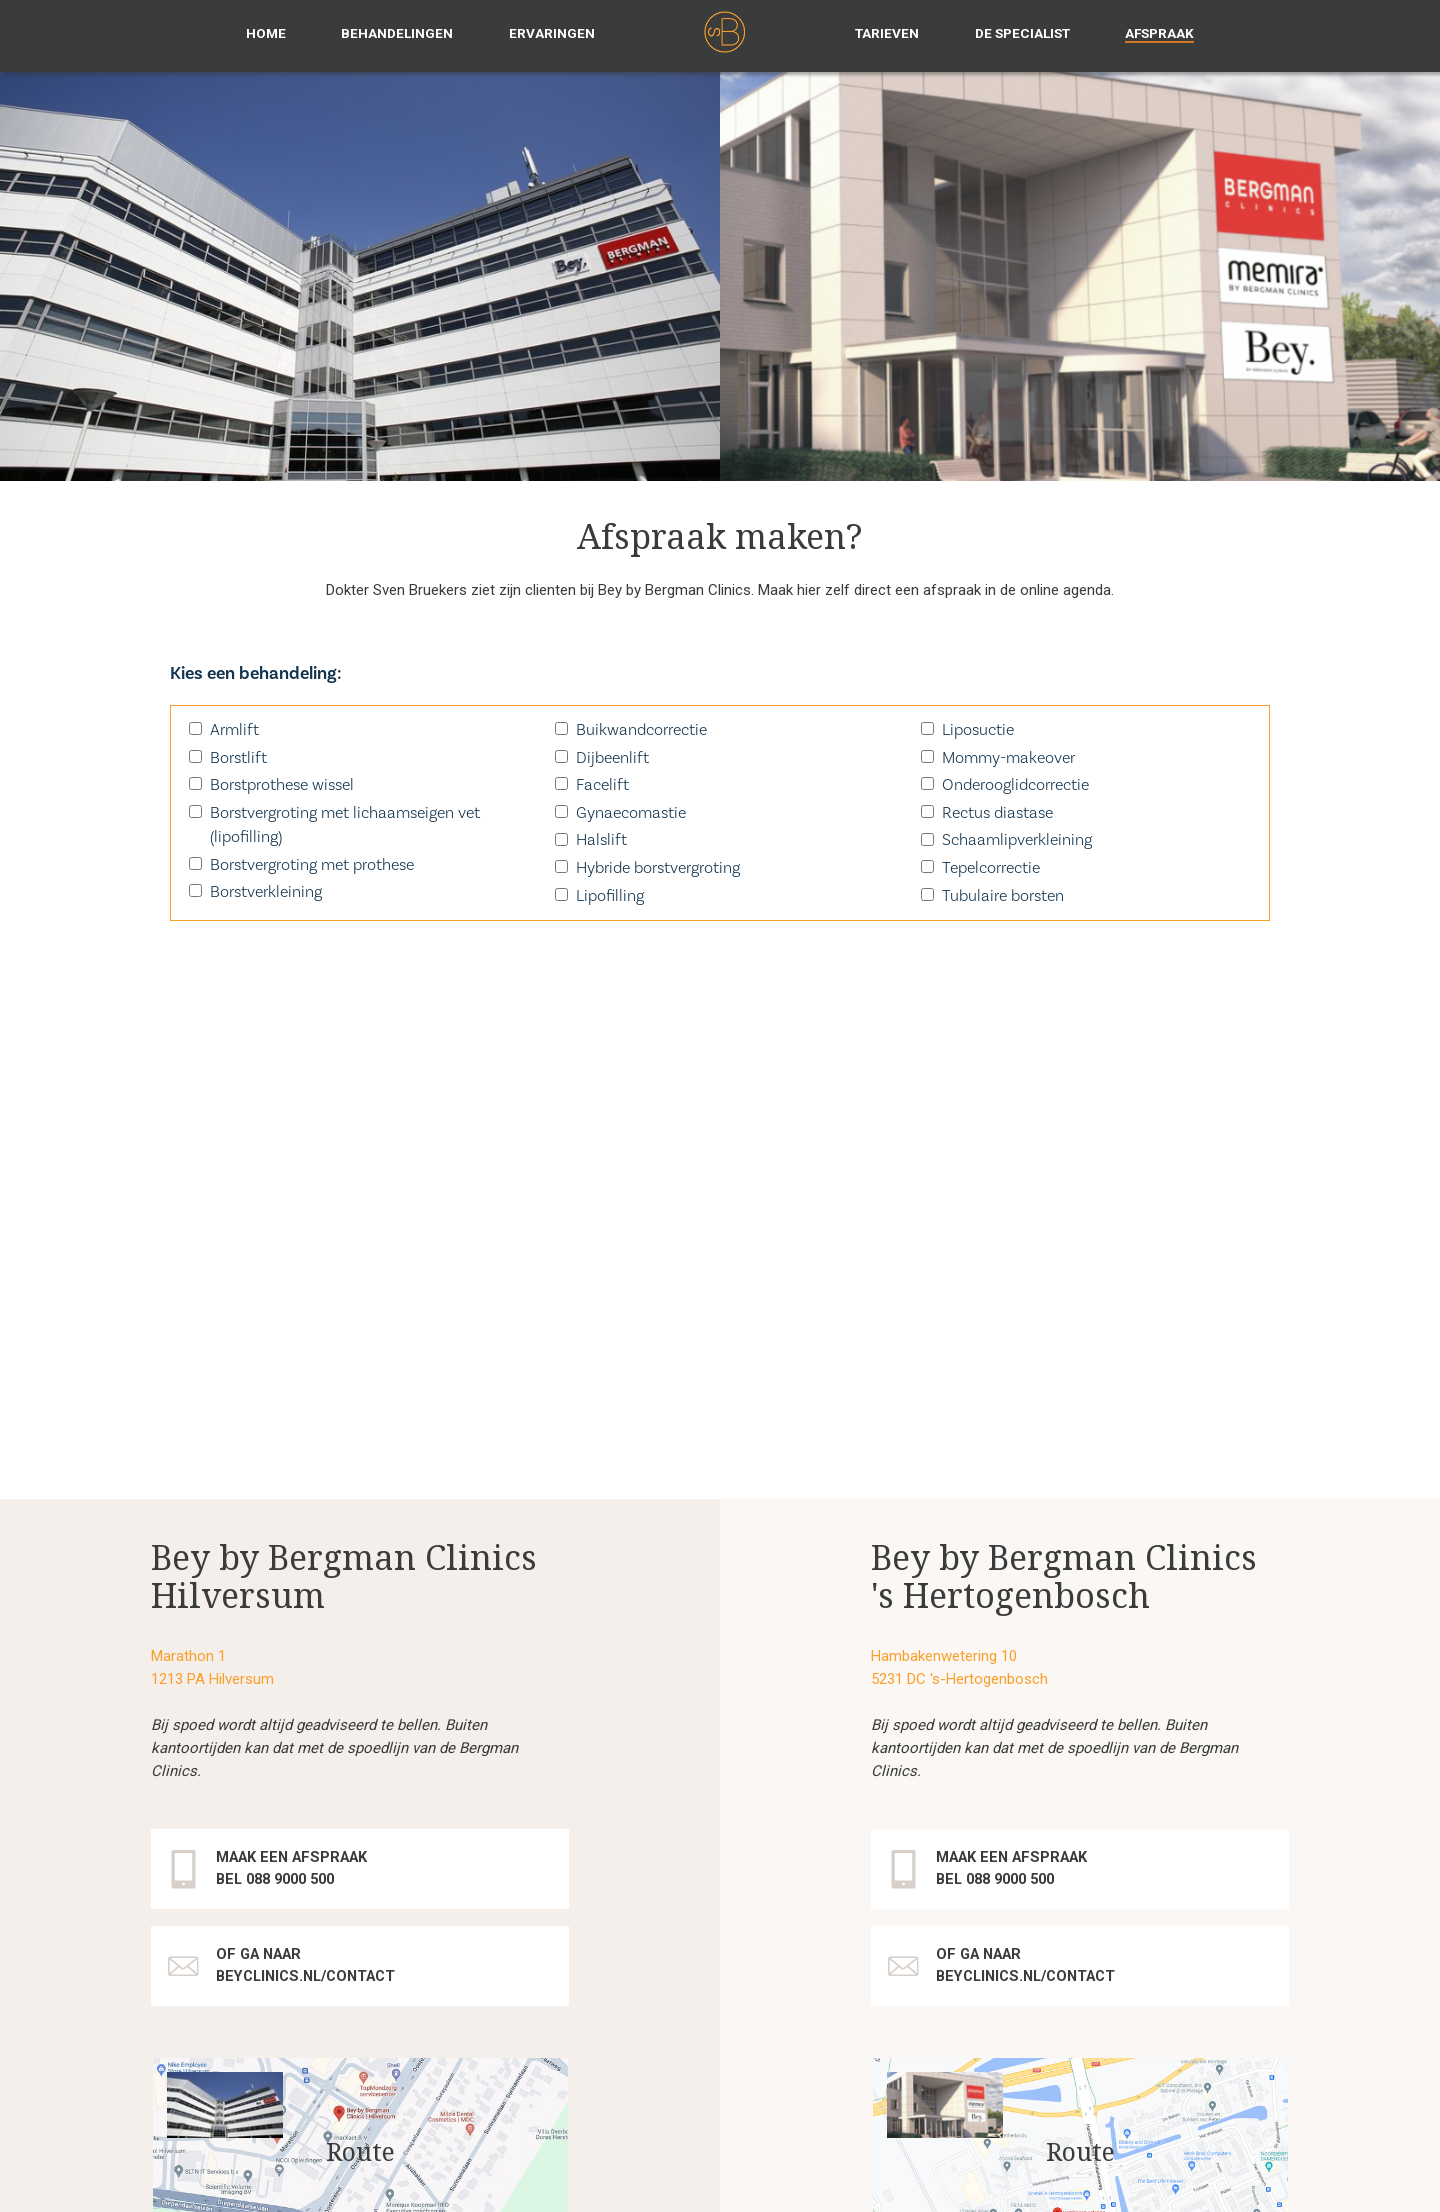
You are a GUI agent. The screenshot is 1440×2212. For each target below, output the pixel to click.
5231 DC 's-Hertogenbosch (959, 1268)
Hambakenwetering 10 (944, 1245)
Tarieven (887, 33)
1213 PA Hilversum (212, 1268)
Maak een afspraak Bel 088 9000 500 (297, 1457)
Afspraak (1159, 33)
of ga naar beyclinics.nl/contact (312, 1554)
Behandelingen (397, 33)
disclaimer (616, 2178)
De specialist (1022, 33)
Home (266, 33)
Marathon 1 (188, 1245)
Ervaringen (552, 33)
